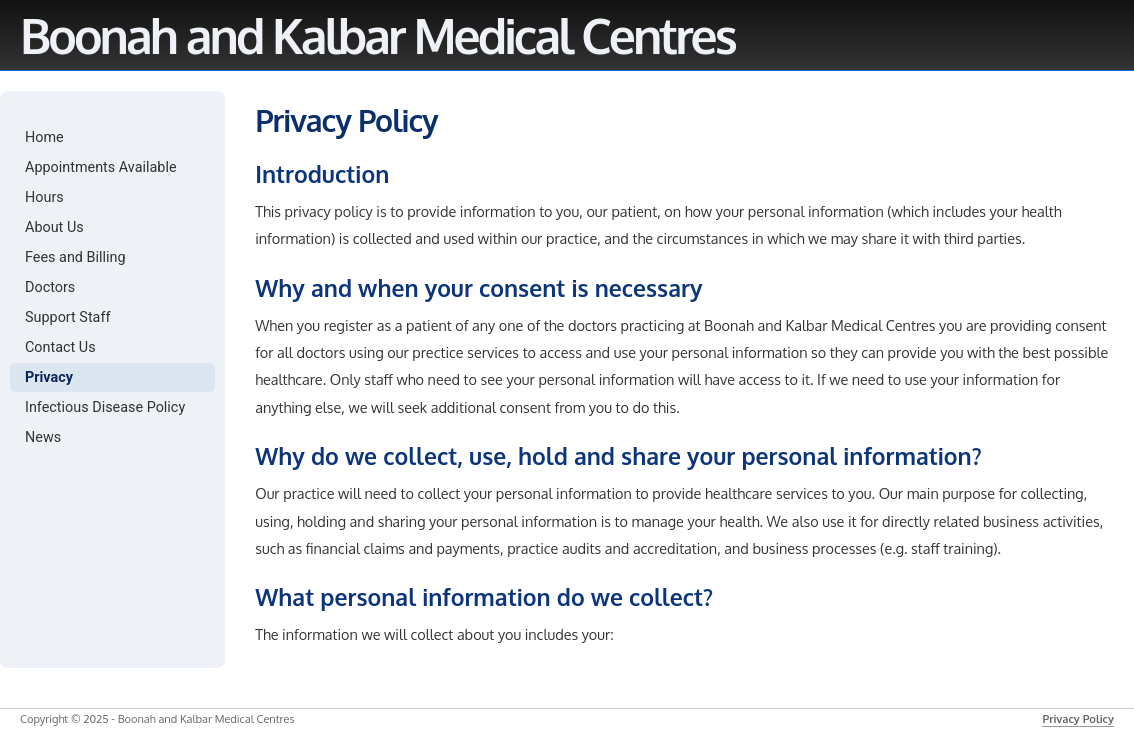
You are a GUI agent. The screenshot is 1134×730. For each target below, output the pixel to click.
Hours (44, 197)
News (43, 437)
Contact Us (60, 347)
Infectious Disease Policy (105, 407)
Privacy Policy (1078, 719)
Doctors (50, 287)
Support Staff (67, 317)
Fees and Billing (75, 257)
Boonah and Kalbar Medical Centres (377, 35)
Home (44, 137)
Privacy (49, 377)
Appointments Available (101, 167)
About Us (54, 227)
